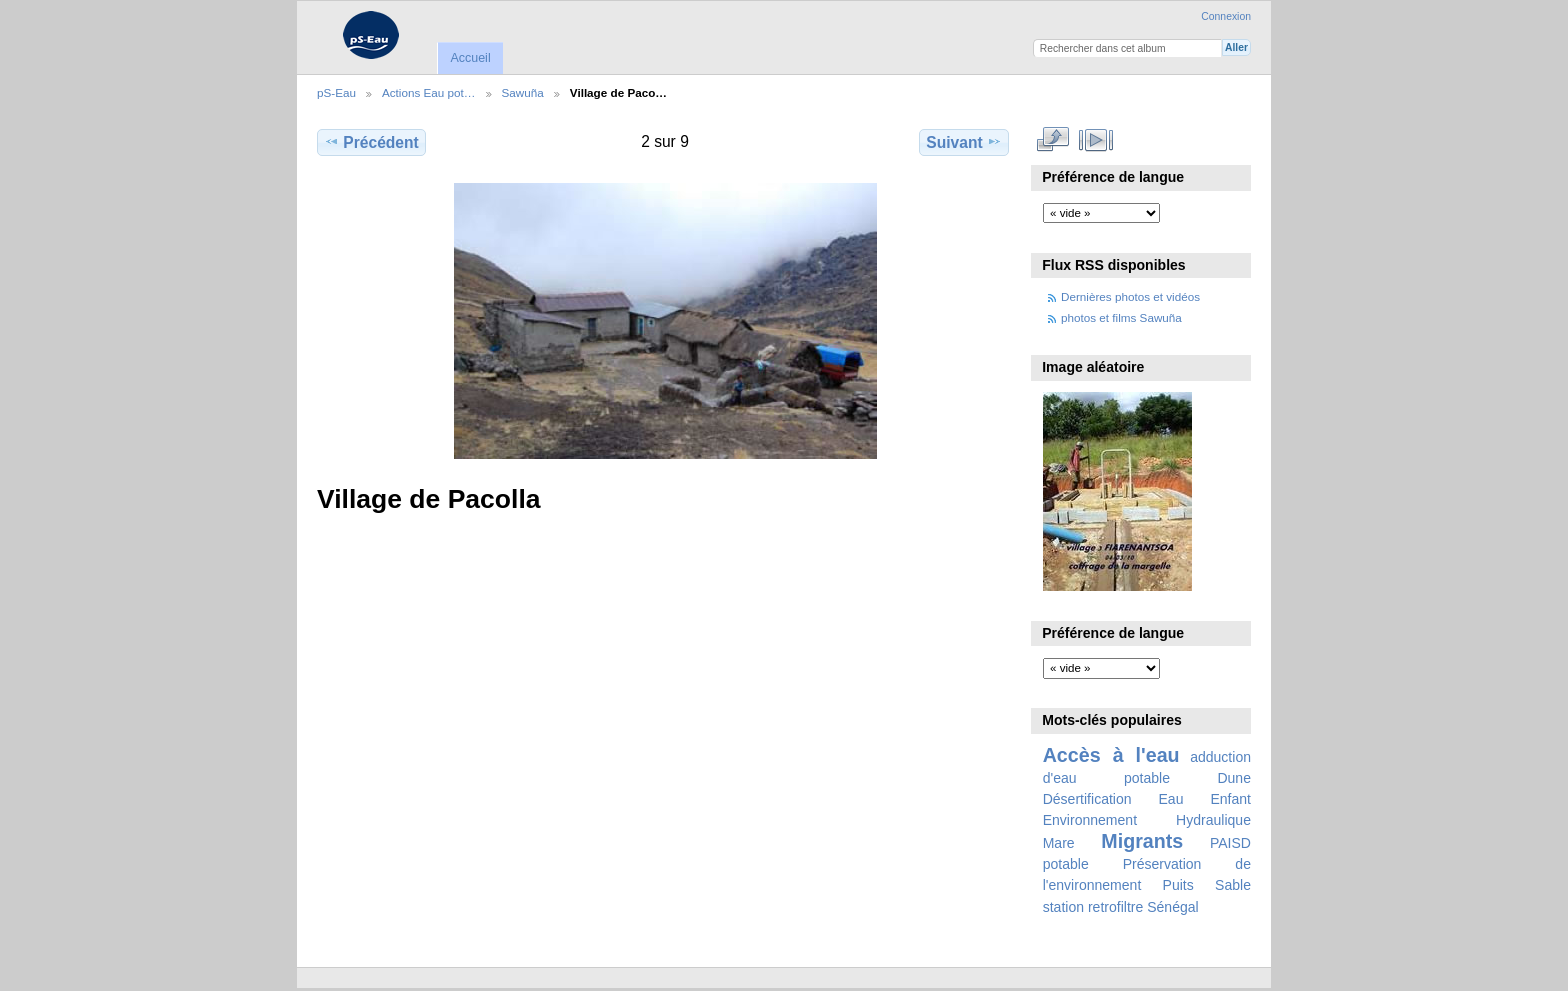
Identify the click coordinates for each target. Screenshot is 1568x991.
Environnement (1090, 820)
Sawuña (523, 92)
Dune (1234, 778)
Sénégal (1173, 907)
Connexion (1226, 16)
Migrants (1142, 841)
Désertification (1087, 799)
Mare (1059, 843)
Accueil (470, 58)
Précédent (371, 142)
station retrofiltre (1093, 907)
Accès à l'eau (1111, 755)
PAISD (1230, 843)
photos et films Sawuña (1121, 317)
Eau (1171, 799)
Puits (1178, 885)
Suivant (963, 142)
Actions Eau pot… (429, 92)
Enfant (1230, 799)
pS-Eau (336, 92)
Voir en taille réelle (1053, 140)
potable (1066, 864)
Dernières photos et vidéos (1130, 296)
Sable (1233, 885)
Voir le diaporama (1096, 140)
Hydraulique (1213, 820)
